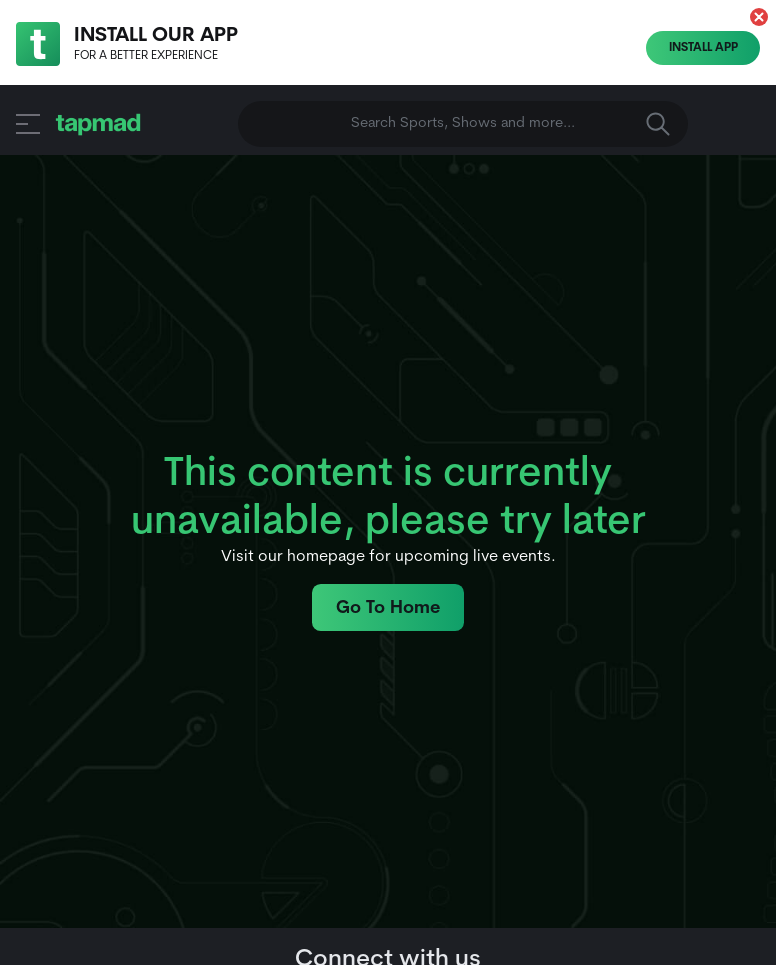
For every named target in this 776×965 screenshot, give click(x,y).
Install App (703, 48)
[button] (759, 17)
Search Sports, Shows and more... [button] (510, 124)
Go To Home (388, 608)
